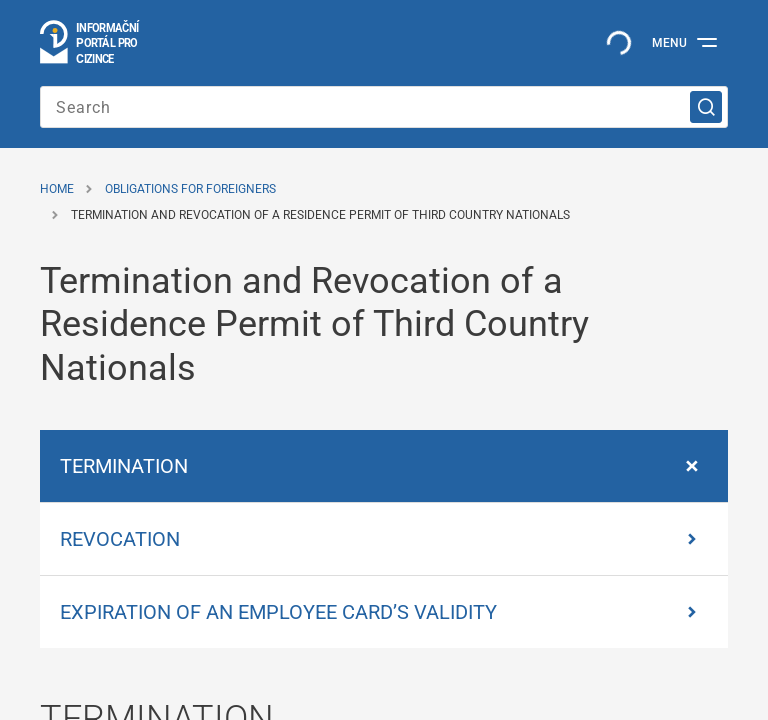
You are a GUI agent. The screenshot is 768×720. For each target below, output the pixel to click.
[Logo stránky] (90, 43)
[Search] (384, 107)
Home (57, 189)
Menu (669, 43)
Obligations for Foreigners (190, 189)
